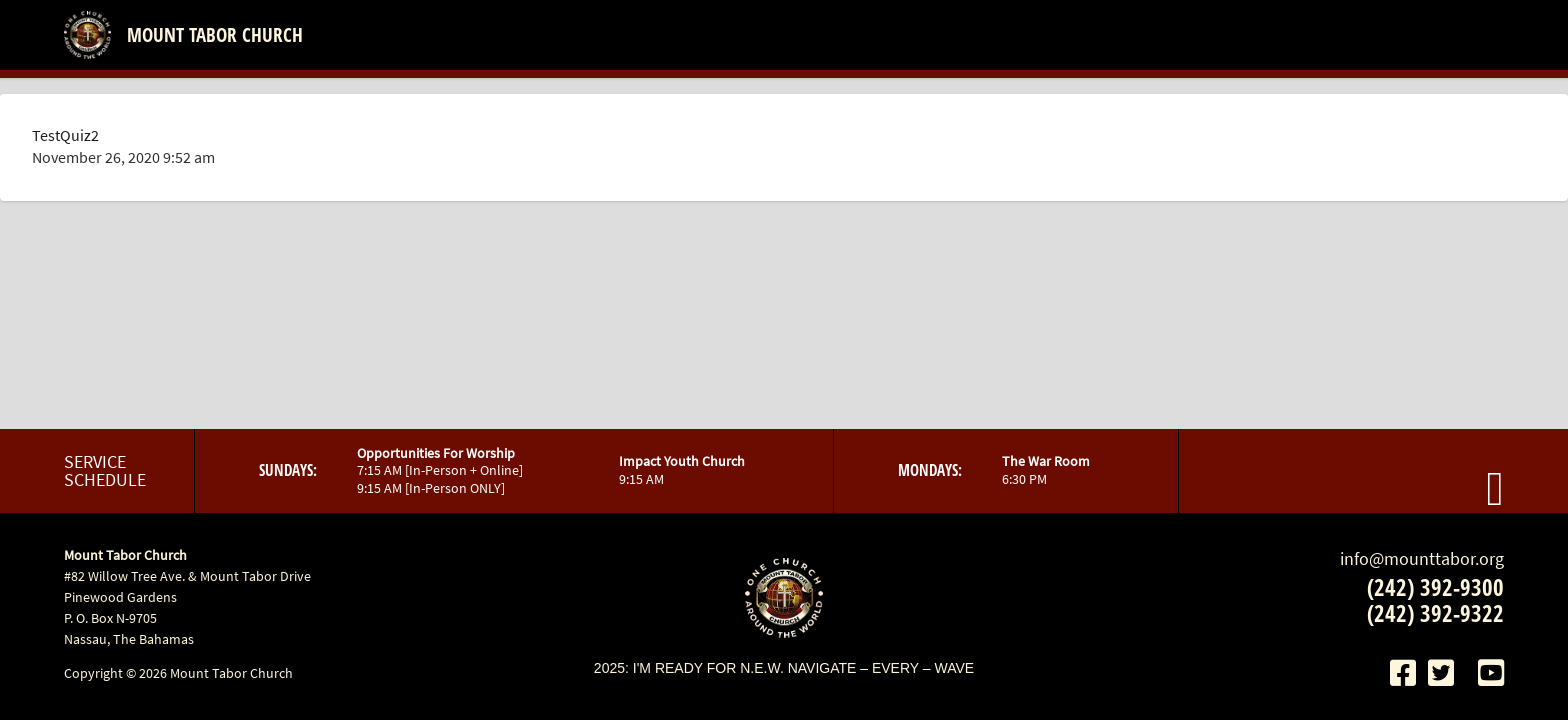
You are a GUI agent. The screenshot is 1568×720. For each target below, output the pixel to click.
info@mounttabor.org (1422, 558)
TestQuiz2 (65, 135)
